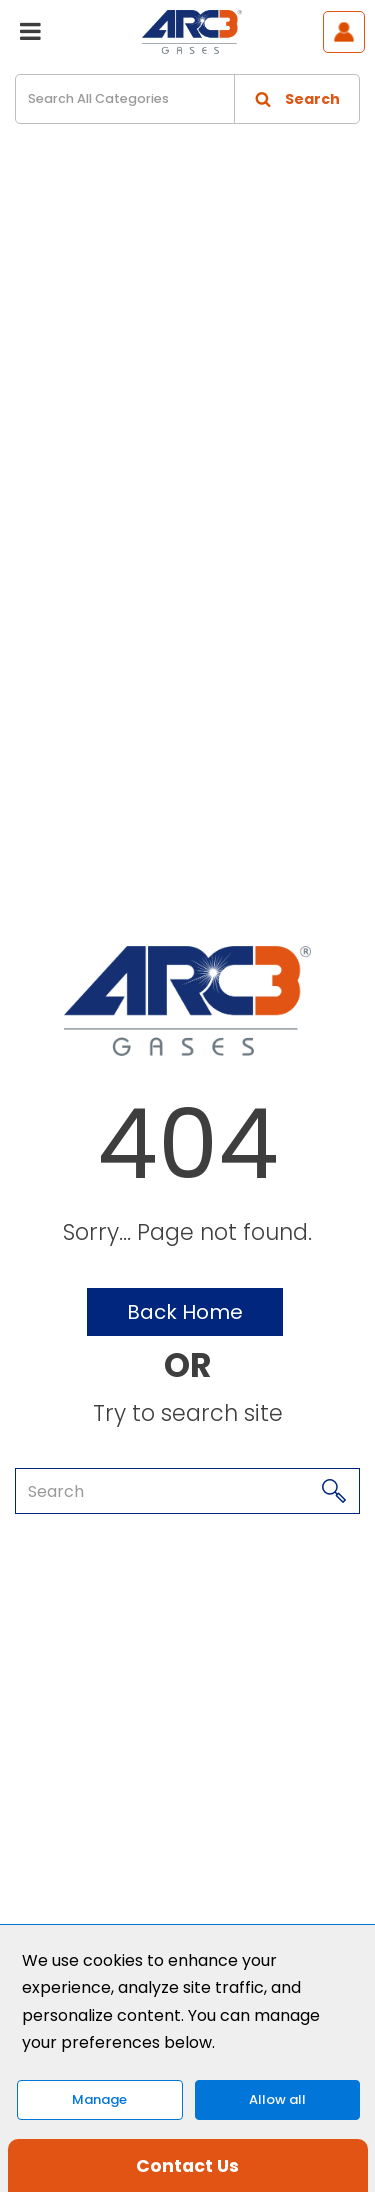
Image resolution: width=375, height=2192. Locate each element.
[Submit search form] (297, 99)
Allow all (277, 2099)
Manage (99, 2099)
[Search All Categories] (187, 99)
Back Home (185, 1312)
